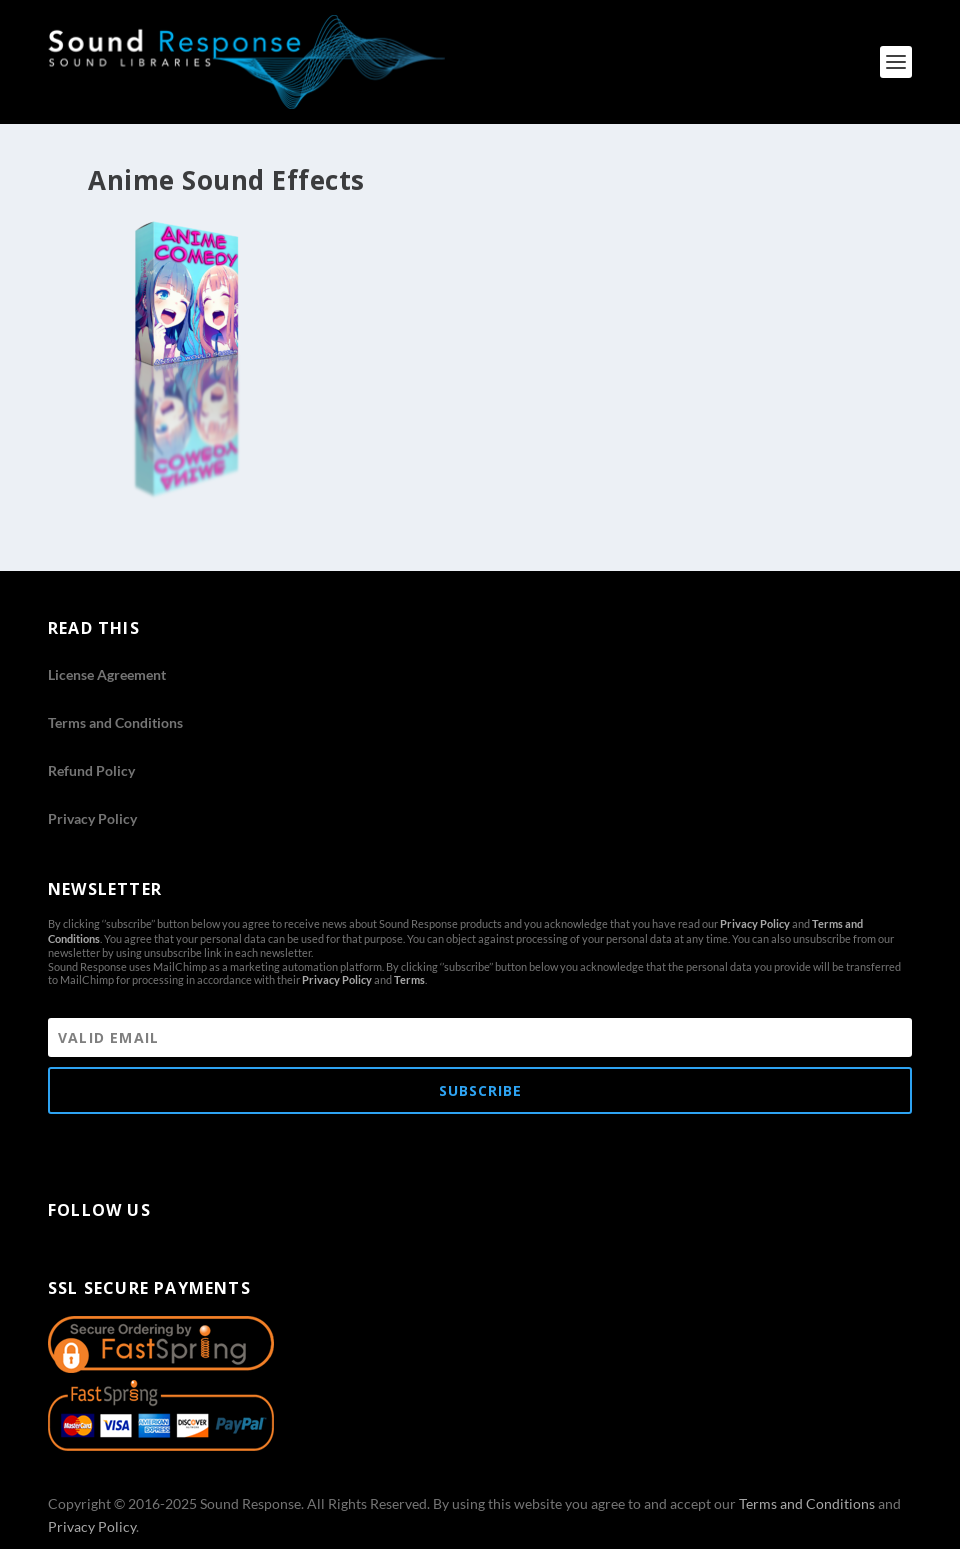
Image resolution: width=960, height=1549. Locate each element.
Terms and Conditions (115, 722)
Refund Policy (91, 770)
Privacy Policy (92, 818)
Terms (409, 979)
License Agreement (107, 674)
